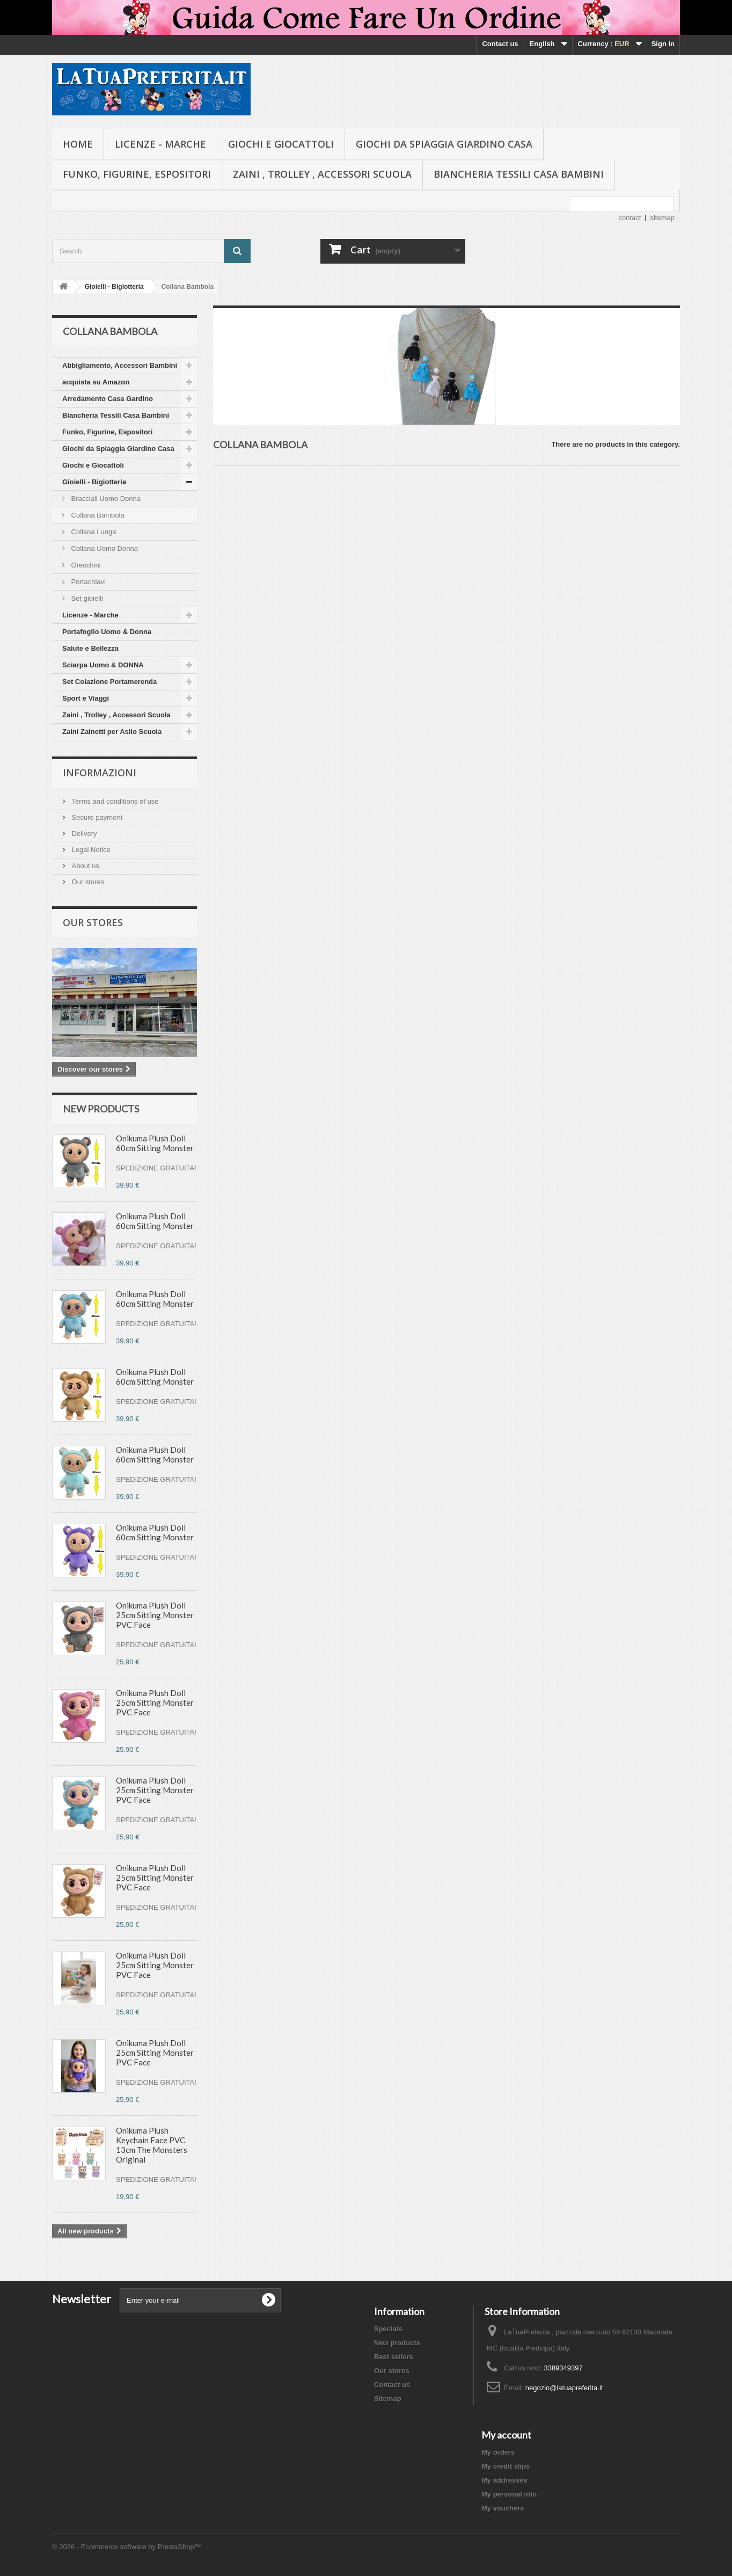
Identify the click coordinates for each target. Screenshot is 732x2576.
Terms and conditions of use (114, 801)
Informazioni (99, 772)
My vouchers (502, 2508)
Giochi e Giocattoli (281, 143)
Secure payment (96, 817)
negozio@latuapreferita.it (564, 2388)
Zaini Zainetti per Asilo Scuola (112, 731)
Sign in (663, 44)
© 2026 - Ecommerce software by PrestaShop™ (126, 2547)
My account (506, 2435)
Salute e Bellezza (90, 648)
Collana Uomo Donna (103, 548)
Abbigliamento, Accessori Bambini (119, 365)
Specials (388, 2329)
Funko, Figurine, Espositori (137, 174)
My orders (498, 2452)
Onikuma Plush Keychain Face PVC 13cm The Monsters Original (151, 2145)
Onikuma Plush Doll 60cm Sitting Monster (155, 1143)
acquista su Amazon (95, 382)
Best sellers (393, 2357)
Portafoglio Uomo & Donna (106, 632)
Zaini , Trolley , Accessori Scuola (322, 174)
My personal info (509, 2494)
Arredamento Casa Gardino (107, 399)
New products (101, 1109)
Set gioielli (86, 598)
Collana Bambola (97, 515)
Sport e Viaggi (85, 698)
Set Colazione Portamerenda (109, 682)
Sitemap (387, 2399)
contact (630, 218)
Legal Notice (90, 850)
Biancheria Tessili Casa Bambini (519, 174)
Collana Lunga (92, 532)
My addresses (504, 2480)
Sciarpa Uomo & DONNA (103, 665)
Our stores (87, 882)
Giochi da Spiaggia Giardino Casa (444, 143)
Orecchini (85, 565)
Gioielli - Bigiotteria (94, 482)
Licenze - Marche (160, 143)
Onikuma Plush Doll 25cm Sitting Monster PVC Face (155, 1614)
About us (84, 866)
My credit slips (505, 2466)
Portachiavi (87, 582)
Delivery (83, 833)
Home (78, 143)
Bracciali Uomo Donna (105, 498)
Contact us (500, 44)
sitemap (662, 218)
